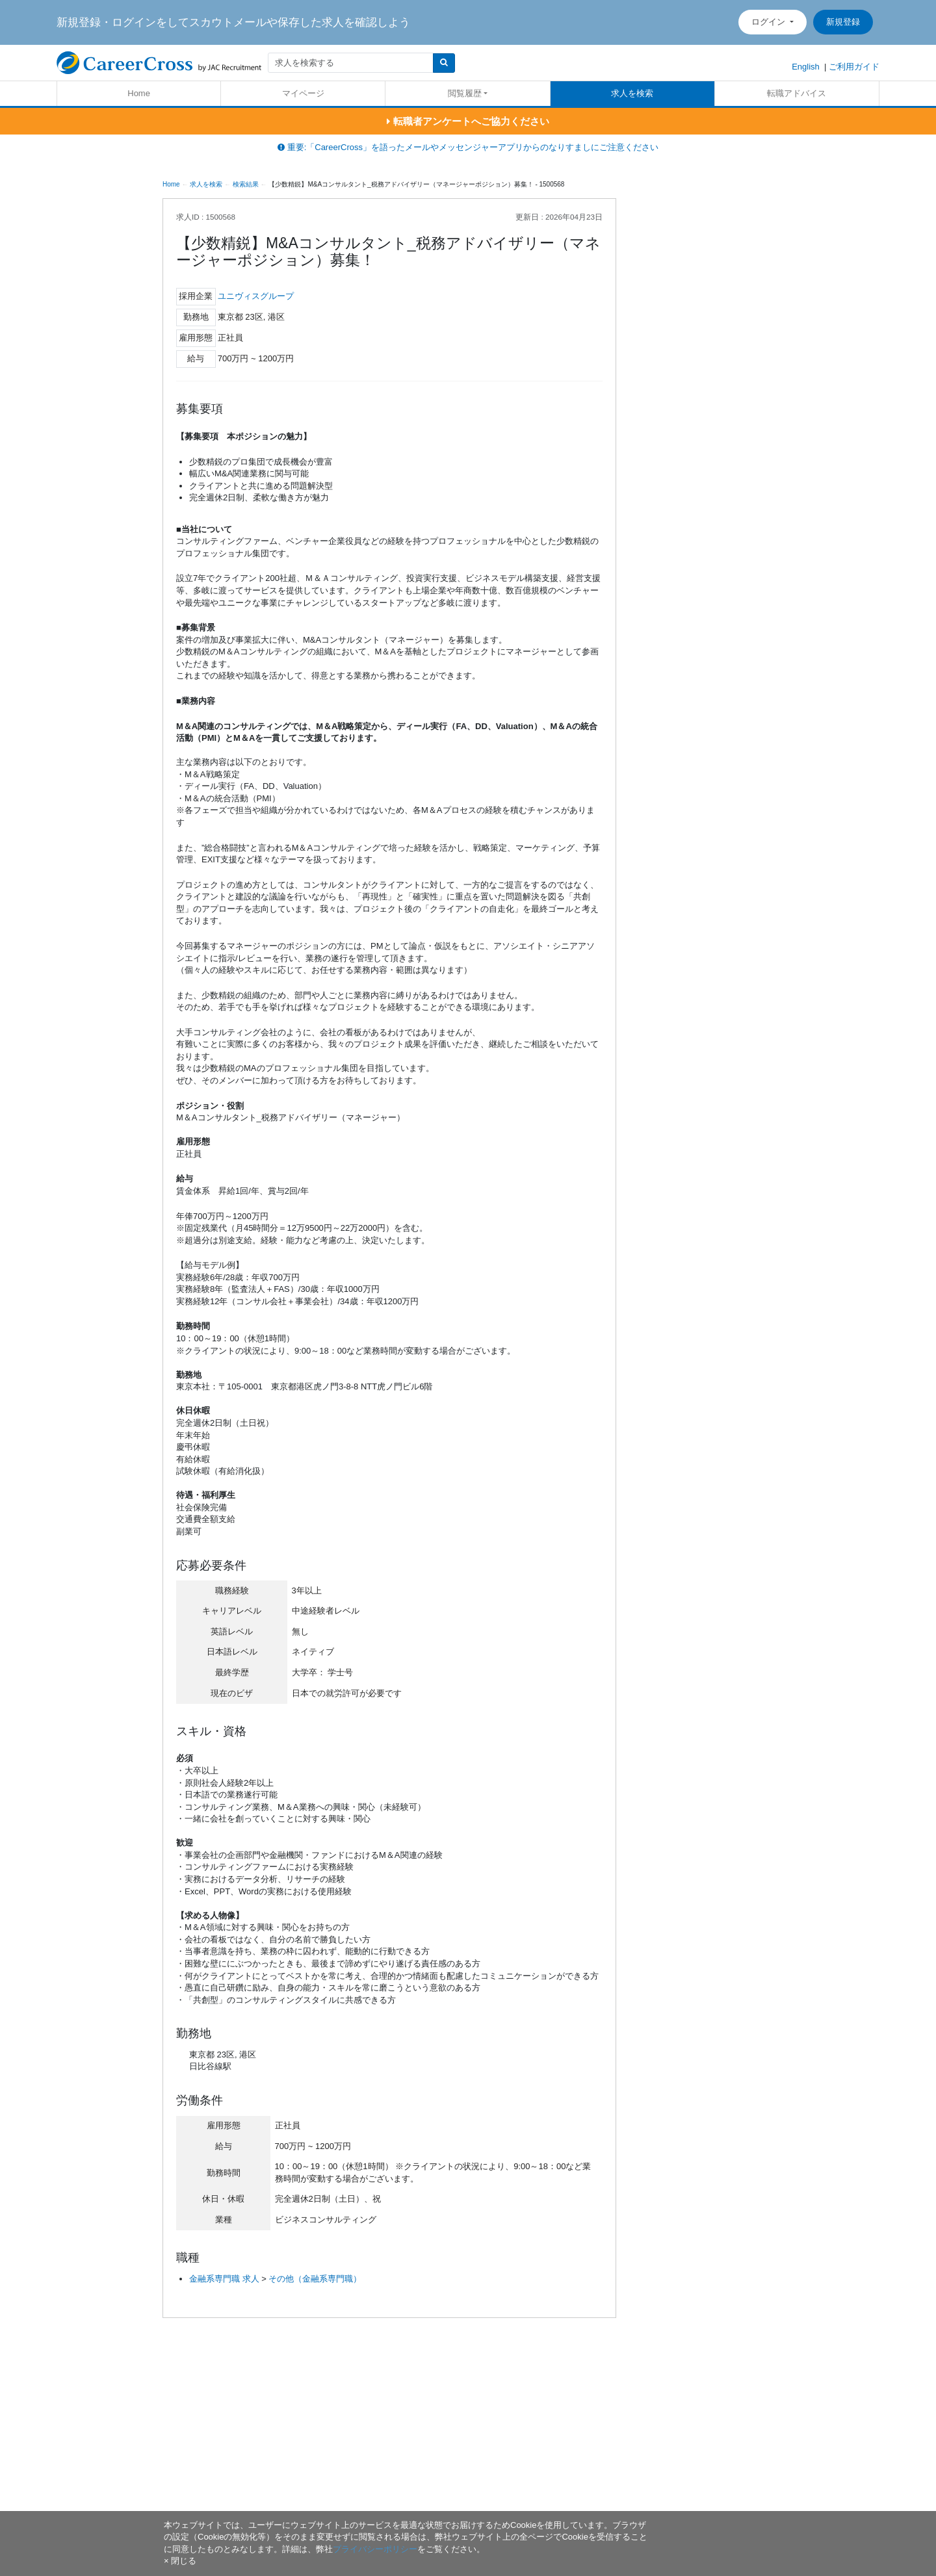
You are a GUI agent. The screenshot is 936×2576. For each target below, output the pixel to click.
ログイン (769, 22)
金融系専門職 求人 (224, 2279)
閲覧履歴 (465, 93)
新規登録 (843, 22)
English (806, 66)
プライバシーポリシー (375, 2549)
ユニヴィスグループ (256, 296)
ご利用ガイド (854, 66)
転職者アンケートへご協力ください (468, 121)
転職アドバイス (796, 93)
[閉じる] (180, 2561)
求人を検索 (632, 93)
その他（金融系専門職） (314, 2279)
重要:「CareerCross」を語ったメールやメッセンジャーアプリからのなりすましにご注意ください (468, 147)
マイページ (303, 93)
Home (138, 93)
